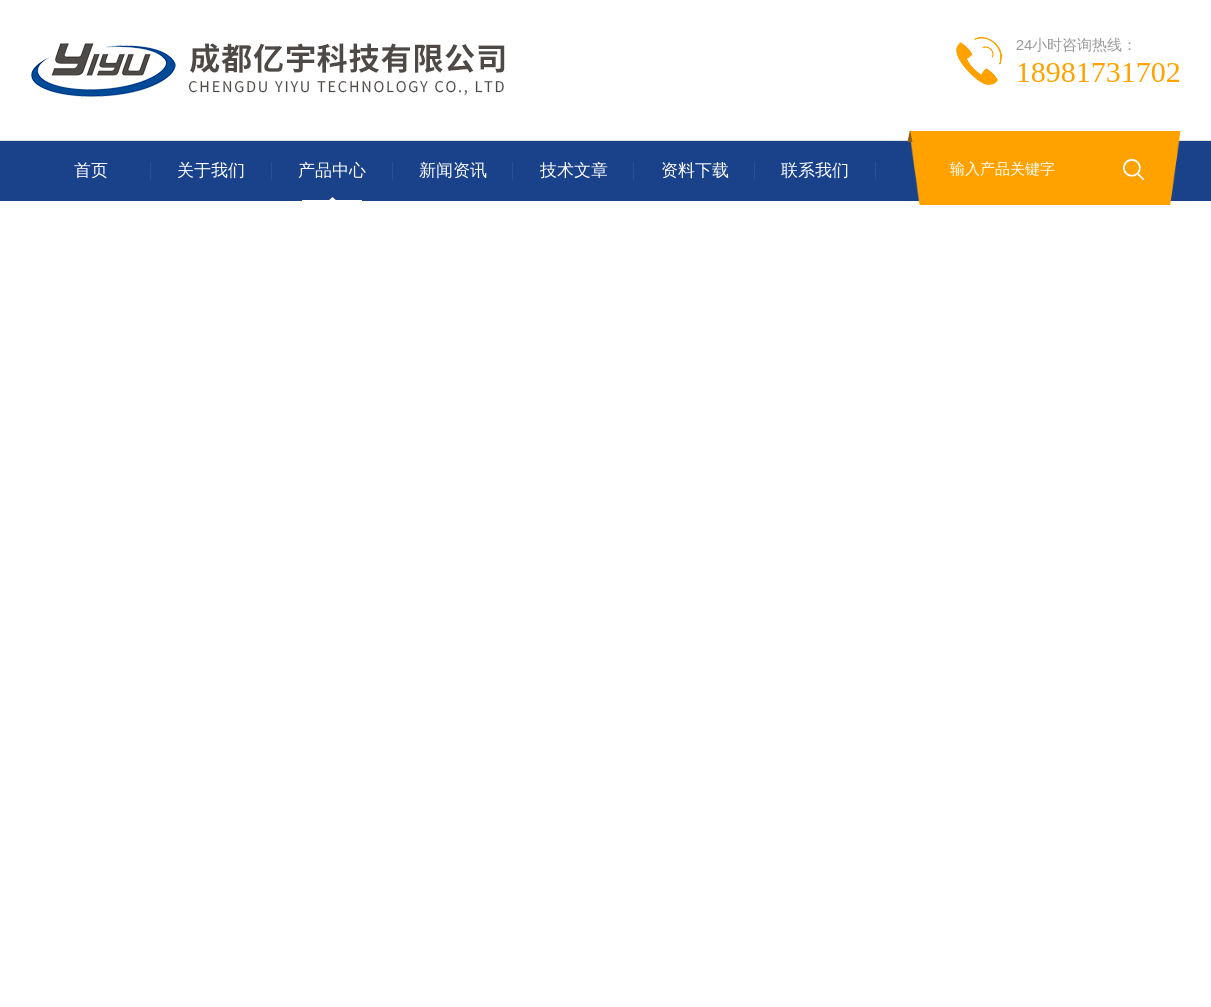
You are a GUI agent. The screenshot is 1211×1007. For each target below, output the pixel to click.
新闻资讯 (453, 170)
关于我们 (211, 170)
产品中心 (332, 170)
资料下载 (695, 170)
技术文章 (574, 170)
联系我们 (815, 170)
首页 (91, 170)
